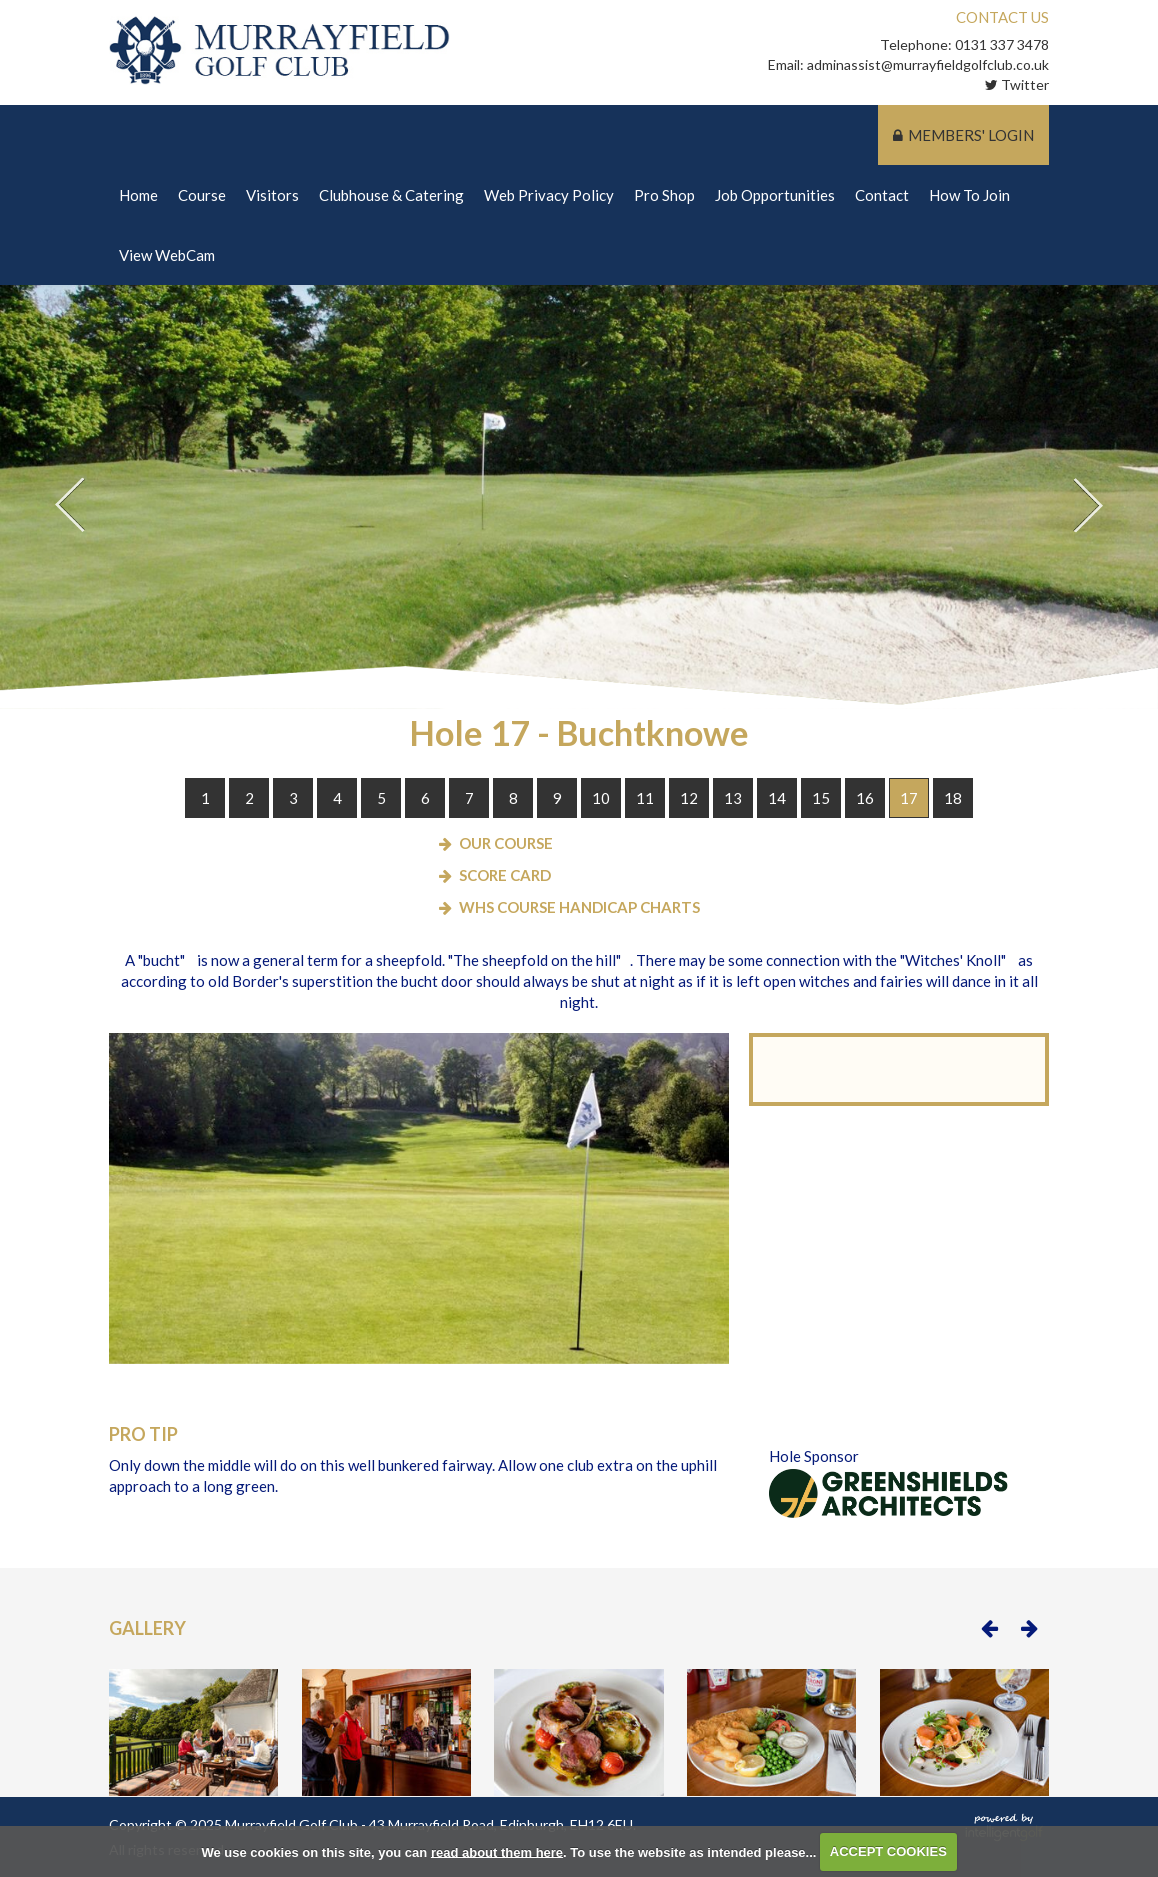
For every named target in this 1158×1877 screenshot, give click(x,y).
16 (865, 799)
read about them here (497, 1851)
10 (601, 799)
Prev (70, 506)
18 (953, 799)
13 (733, 799)
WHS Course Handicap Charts (579, 908)
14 (777, 799)
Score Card (505, 876)
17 (909, 799)
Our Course (506, 844)
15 (821, 799)
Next (1088, 506)
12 (689, 799)
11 (645, 799)
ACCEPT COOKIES (888, 1851)
